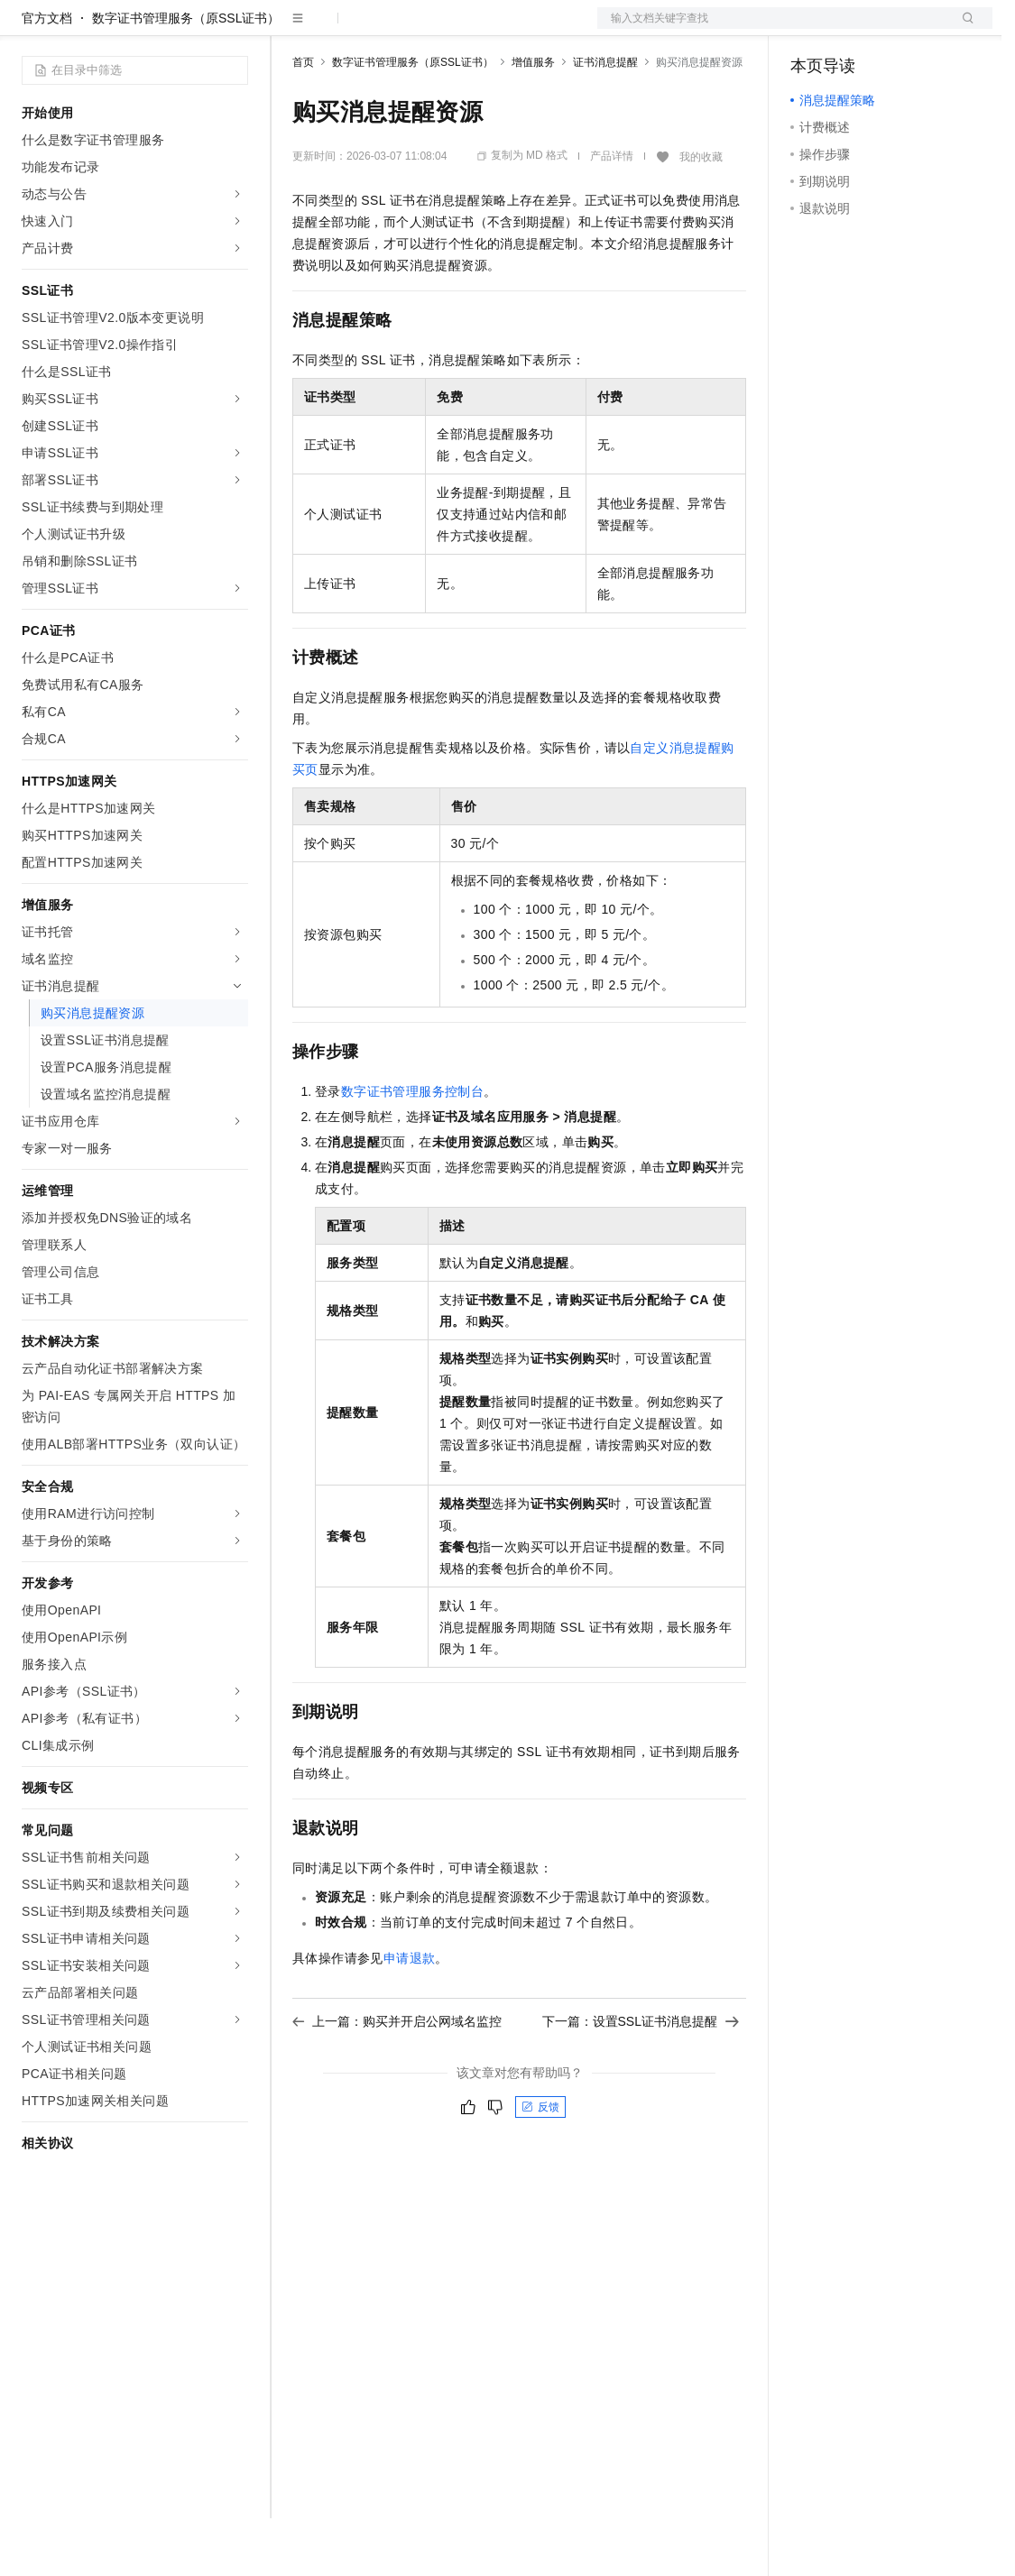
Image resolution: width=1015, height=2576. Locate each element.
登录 (962, 29)
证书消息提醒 (605, 120)
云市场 (439, 29)
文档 (772, 29)
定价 (389, 29)
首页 (303, 120)
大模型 (185, 29)
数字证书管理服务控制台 (412, 1149)
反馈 (540, 2164)
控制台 (853, 29)
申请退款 (409, 2016)
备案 (810, 29)
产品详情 (611, 213)
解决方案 (290, 29)
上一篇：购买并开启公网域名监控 (397, 2079)
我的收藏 (701, 214)
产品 (234, 29)
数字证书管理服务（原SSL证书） (186, 76)
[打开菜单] (29, 29)
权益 (346, 29)
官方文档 (47, 76)
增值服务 (533, 120)
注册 (897, 29)
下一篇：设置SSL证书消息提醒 (640, 2079)
